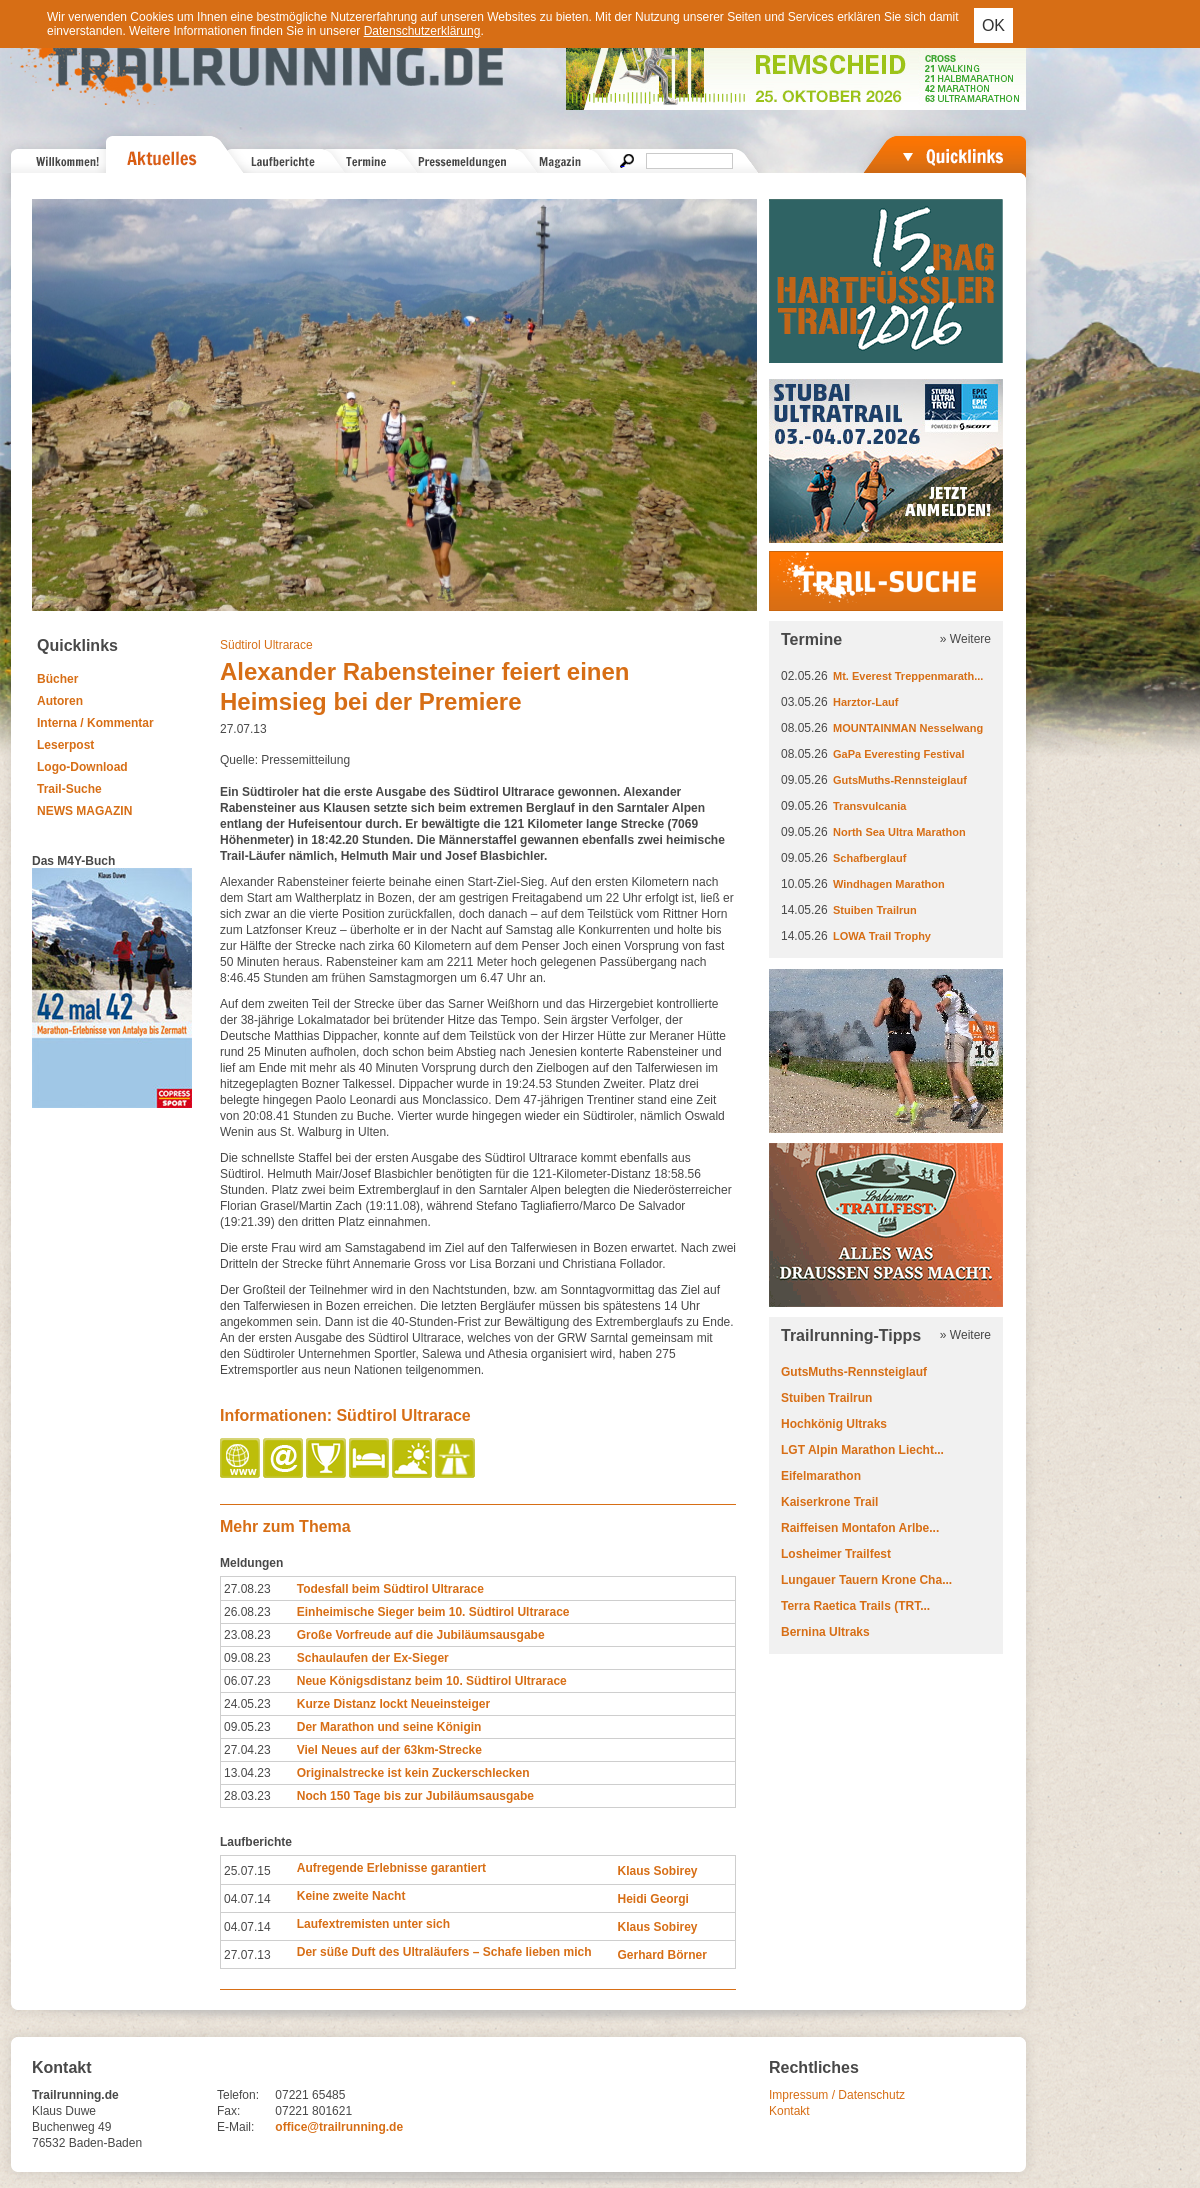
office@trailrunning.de (339, 2127)
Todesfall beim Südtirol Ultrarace (390, 1589)
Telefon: (238, 2095)
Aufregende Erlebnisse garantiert (391, 1868)
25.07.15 (247, 1871)
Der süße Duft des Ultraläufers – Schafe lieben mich (444, 1952)
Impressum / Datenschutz (837, 2095)
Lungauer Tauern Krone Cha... (866, 1580)
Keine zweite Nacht (351, 1896)
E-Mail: (235, 2127)
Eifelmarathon (821, 1476)
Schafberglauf (869, 858)
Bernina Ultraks (825, 1632)
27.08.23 (247, 1589)
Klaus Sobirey (657, 1871)
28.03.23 (247, 1796)
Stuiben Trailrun (875, 910)
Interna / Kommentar (95, 723)
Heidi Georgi (652, 1899)
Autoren (60, 701)
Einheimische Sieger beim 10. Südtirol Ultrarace (433, 1612)
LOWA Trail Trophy (882, 936)
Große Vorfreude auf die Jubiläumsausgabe (421, 1635)
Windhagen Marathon (889, 884)
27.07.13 (247, 1955)
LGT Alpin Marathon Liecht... (862, 1450)
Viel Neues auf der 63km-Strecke (389, 1750)
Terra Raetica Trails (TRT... (855, 1606)
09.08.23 (247, 1658)
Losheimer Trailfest (836, 1554)
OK (993, 25)
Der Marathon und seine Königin (389, 1727)
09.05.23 (247, 1727)
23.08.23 (247, 1635)
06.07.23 (247, 1681)
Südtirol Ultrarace (266, 645)
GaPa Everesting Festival (898, 754)
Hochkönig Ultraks (834, 1424)
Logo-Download (82, 767)
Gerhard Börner (661, 1955)
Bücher (57, 679)
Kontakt (789, 2111)
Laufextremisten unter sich (373, 1924)
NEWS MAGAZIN (84, 811)
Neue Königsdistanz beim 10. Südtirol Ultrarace (432, 1681)
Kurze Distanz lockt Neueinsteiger (393, 1704)
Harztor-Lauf (865, 702)
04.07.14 (247, 1899)
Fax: (228, 2111)
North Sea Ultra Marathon (899, 832)
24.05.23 (247, 1704)
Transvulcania (869, 806)
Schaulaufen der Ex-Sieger (373, 1658)
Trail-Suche (69, 789)
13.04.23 (247, 1773)
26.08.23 (247, 1612)
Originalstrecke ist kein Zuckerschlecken (413, 1773)
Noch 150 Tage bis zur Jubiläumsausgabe (415, 1796)
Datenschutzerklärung (422, 31)
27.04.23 (247, 1750)
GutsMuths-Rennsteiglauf (900, 780)
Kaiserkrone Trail (829, 1502)
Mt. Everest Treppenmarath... (908, 676)
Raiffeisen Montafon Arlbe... (860, 1528)
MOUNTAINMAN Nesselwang (908, 728)
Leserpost (65, 745)
